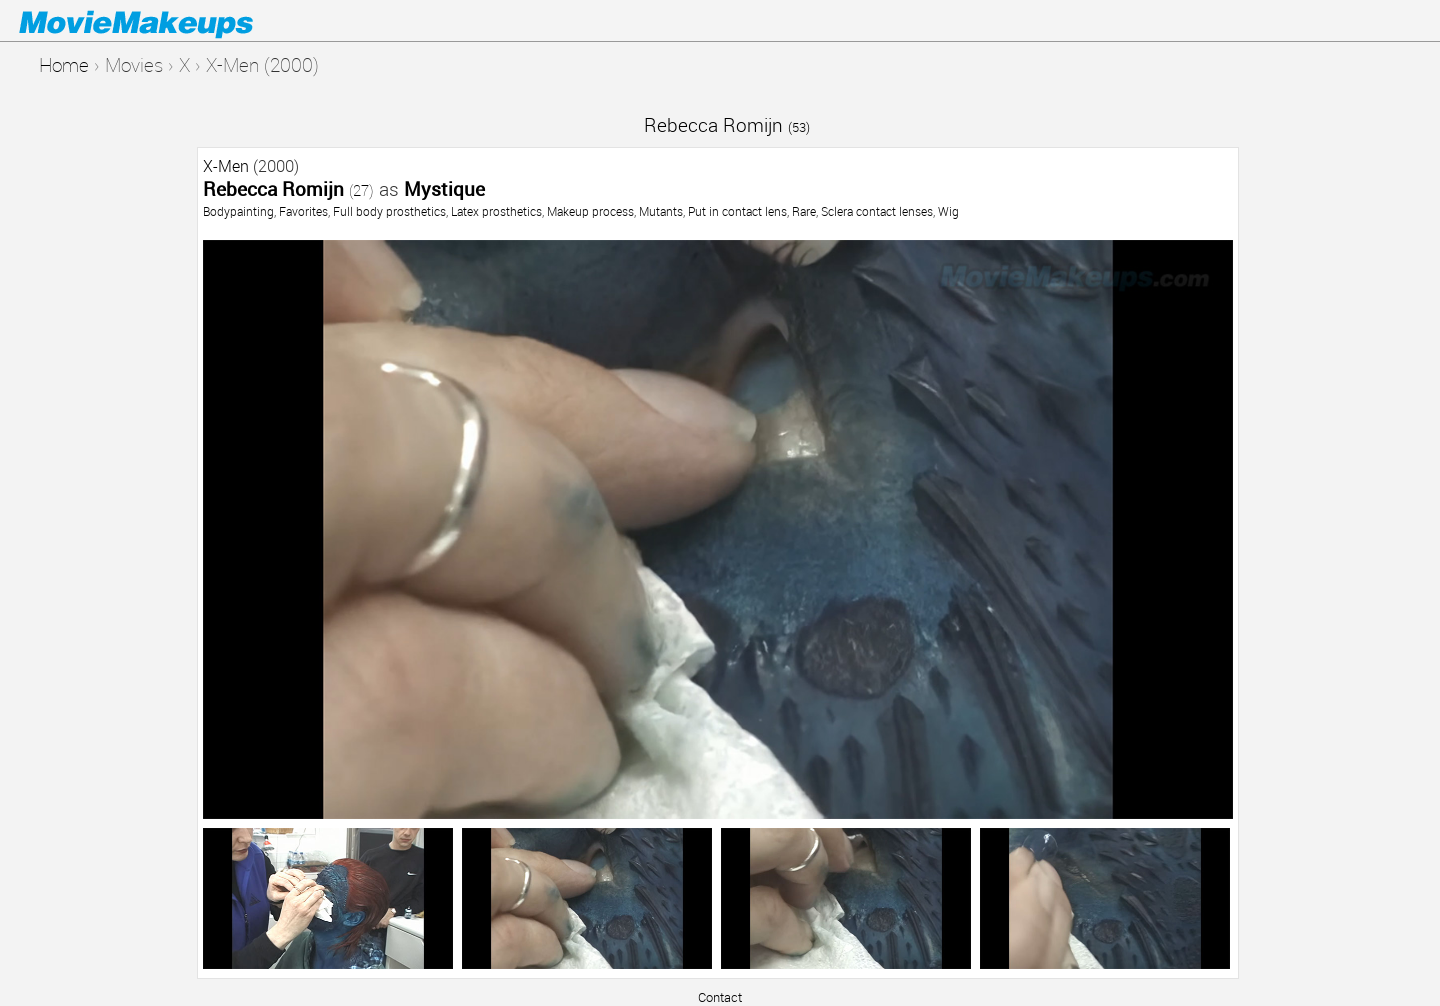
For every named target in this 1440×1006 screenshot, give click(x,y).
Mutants (661, 211)
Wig (948, 211)
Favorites (303, 211)
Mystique (444, 188)
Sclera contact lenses (877, 211)
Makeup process (590, 211)
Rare (804, 211)
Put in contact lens (737, 211)
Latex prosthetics (496, 211)
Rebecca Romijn (727, 124)
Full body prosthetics (389, 211)
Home (64, 64)
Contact (720, 997)
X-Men (226, 166)
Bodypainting (238, 211)
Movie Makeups (165, 21)
